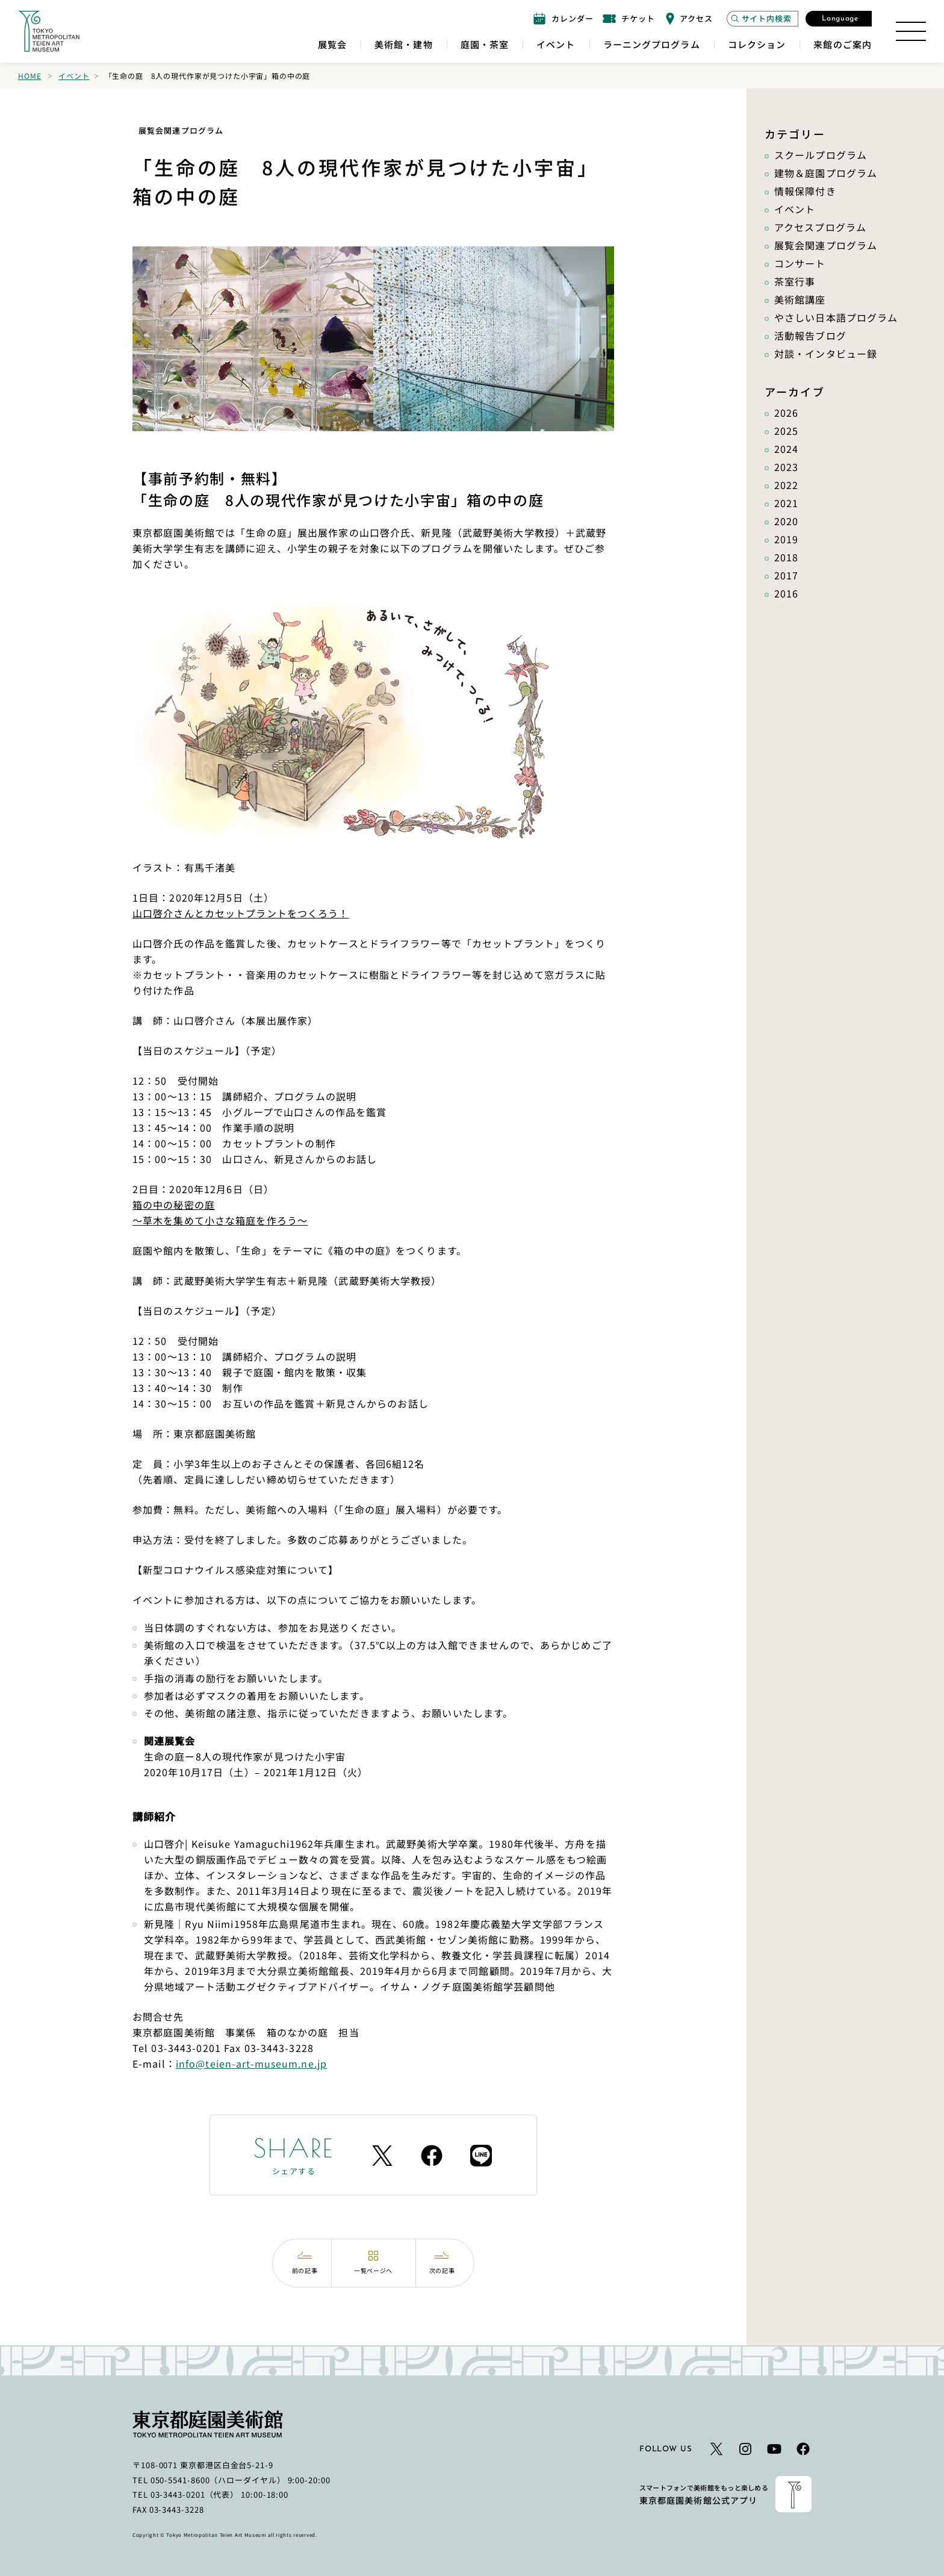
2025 (786, 430)
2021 (786, 503)
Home (29, 75)
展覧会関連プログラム (825, 245)
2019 (786, 539)
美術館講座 (800, 299)
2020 (786, 521)
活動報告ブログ (810, 335)
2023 (786, 467)
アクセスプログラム (820, 227)
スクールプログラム (820, 155)
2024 (786, 448)
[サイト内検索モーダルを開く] (762, 19)
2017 (786, 575)
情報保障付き (805, 191)
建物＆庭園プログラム (825, 173)
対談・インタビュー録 (825, 353)
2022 (786, 485)
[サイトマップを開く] (911, 31)
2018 (786, 557)
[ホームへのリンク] (48, 31)
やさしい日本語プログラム (836, 317)
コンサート (800, 263)
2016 (786, 593)
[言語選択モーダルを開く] (839, 19)
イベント (73, 75)
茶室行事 (794, 281)
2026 (786, 412)
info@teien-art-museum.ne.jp (251, 2063)
